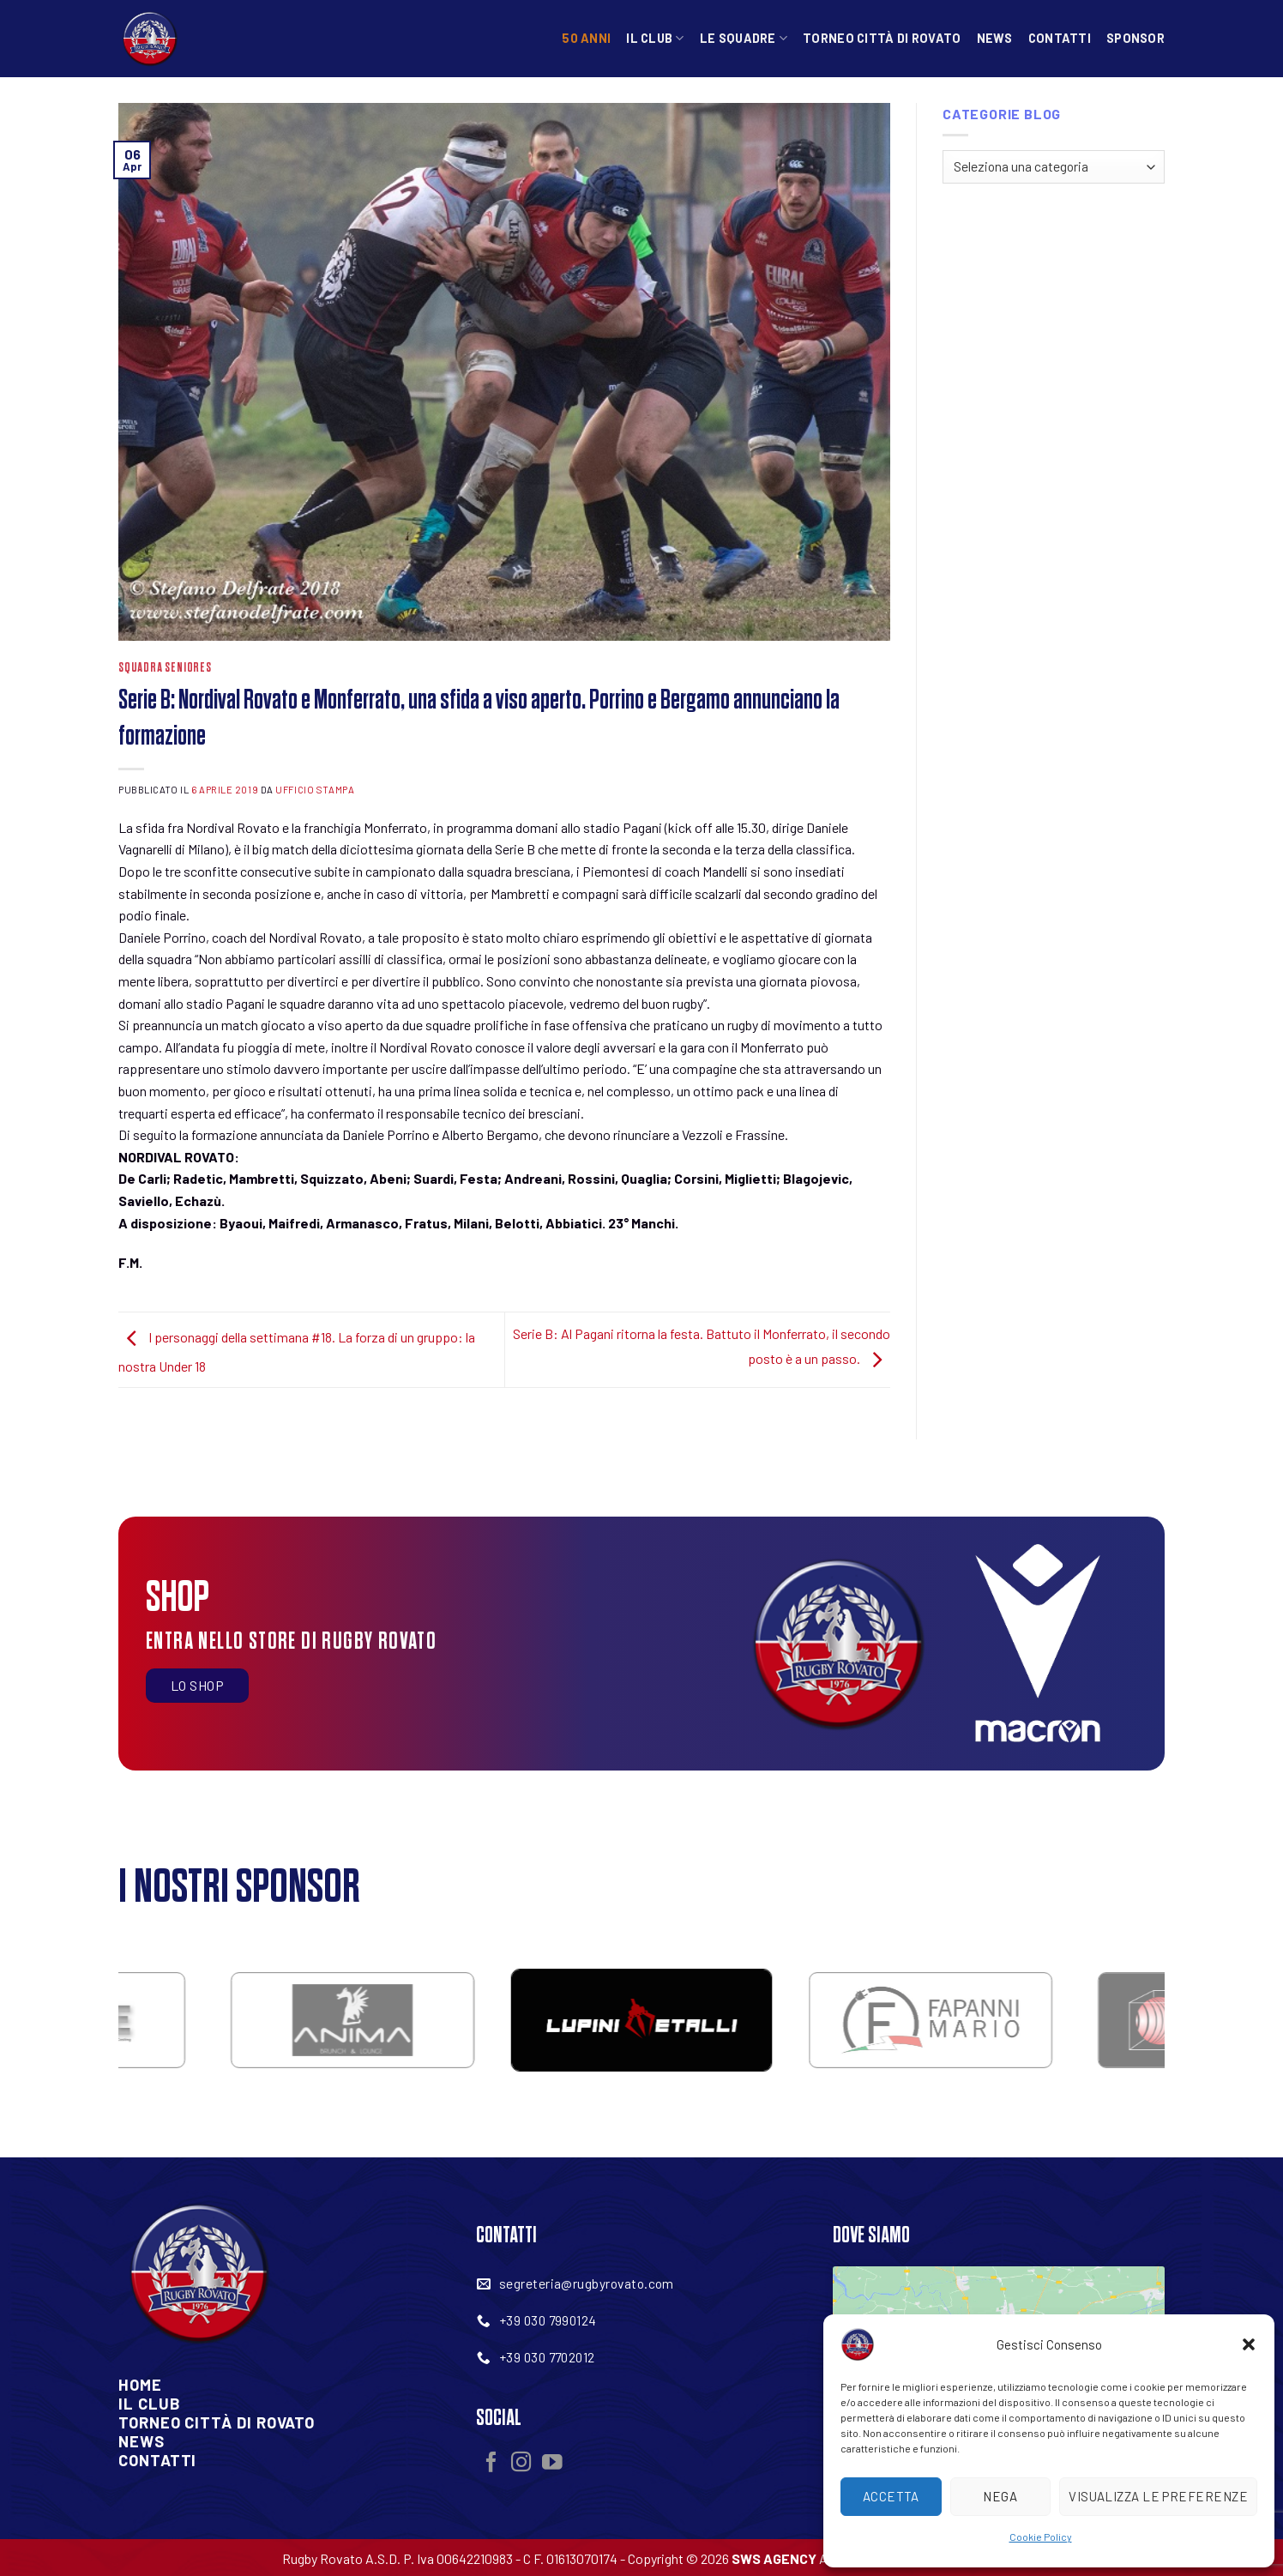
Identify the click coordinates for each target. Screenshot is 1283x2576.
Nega (1000, 2496)
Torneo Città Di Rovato (216, 2422)
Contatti (1059, 38)
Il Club (655, 38)
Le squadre (743, 38)
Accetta (891, 2496)
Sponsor (1135, 38)
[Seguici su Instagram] (521, 2463)
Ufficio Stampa (314, 789)
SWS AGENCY (774, 2558)
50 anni (586, 38)
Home (140, 2384)
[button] (1248, 2344)
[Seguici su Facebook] (491, 2463)
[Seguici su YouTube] (552, 2463)
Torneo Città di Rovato (882, 38)
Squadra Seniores (165, 668)
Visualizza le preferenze (1158, 2496)
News (995, 38)
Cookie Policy (1040, 2537)
